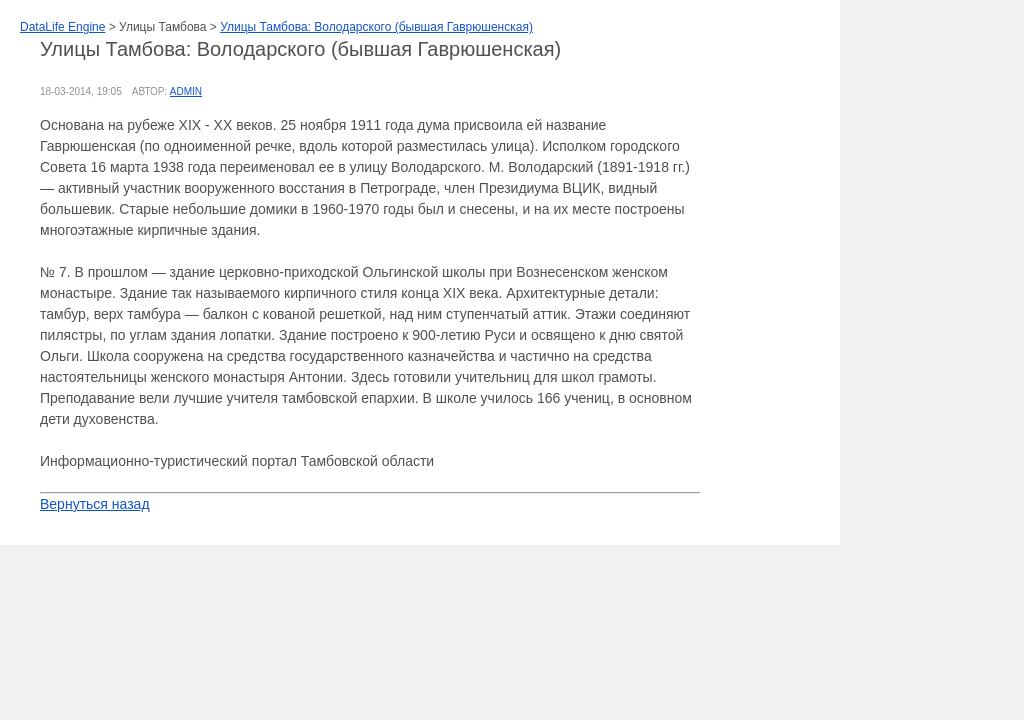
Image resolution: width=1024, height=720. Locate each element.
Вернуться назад (95, 504)
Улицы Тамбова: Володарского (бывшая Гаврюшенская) (376, 27)
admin (186, 91)
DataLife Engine (62, 27)
